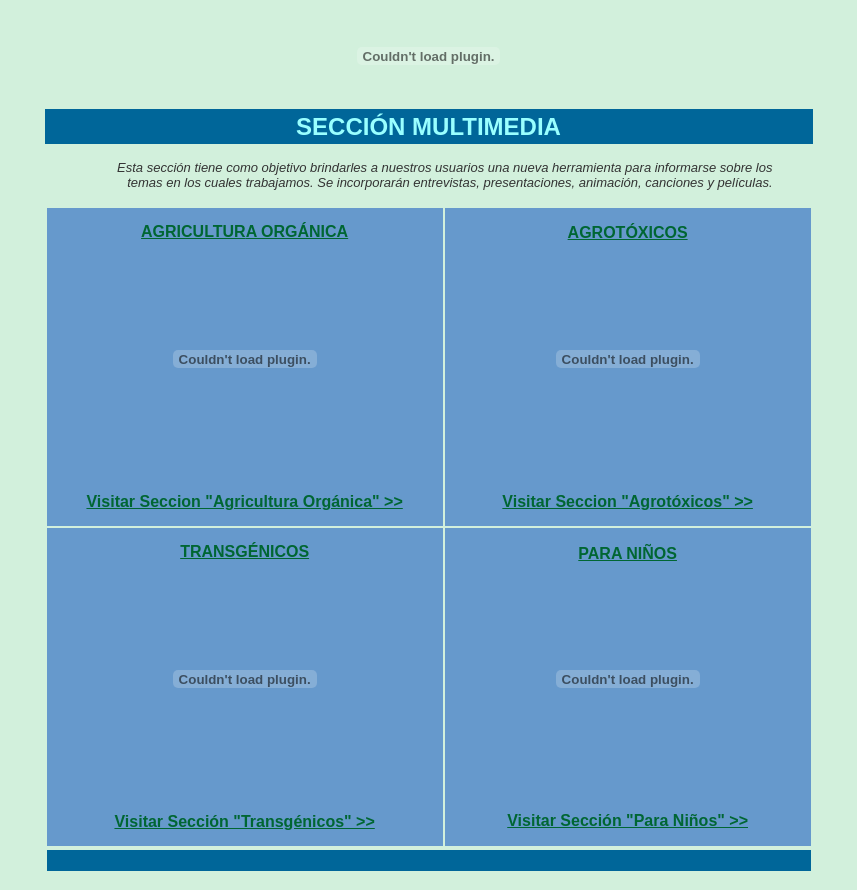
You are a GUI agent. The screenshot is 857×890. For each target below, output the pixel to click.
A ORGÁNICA (297, 231)
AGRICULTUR (193, 231)
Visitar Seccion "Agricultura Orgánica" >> (244, 501)
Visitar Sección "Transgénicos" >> (244, 821)
